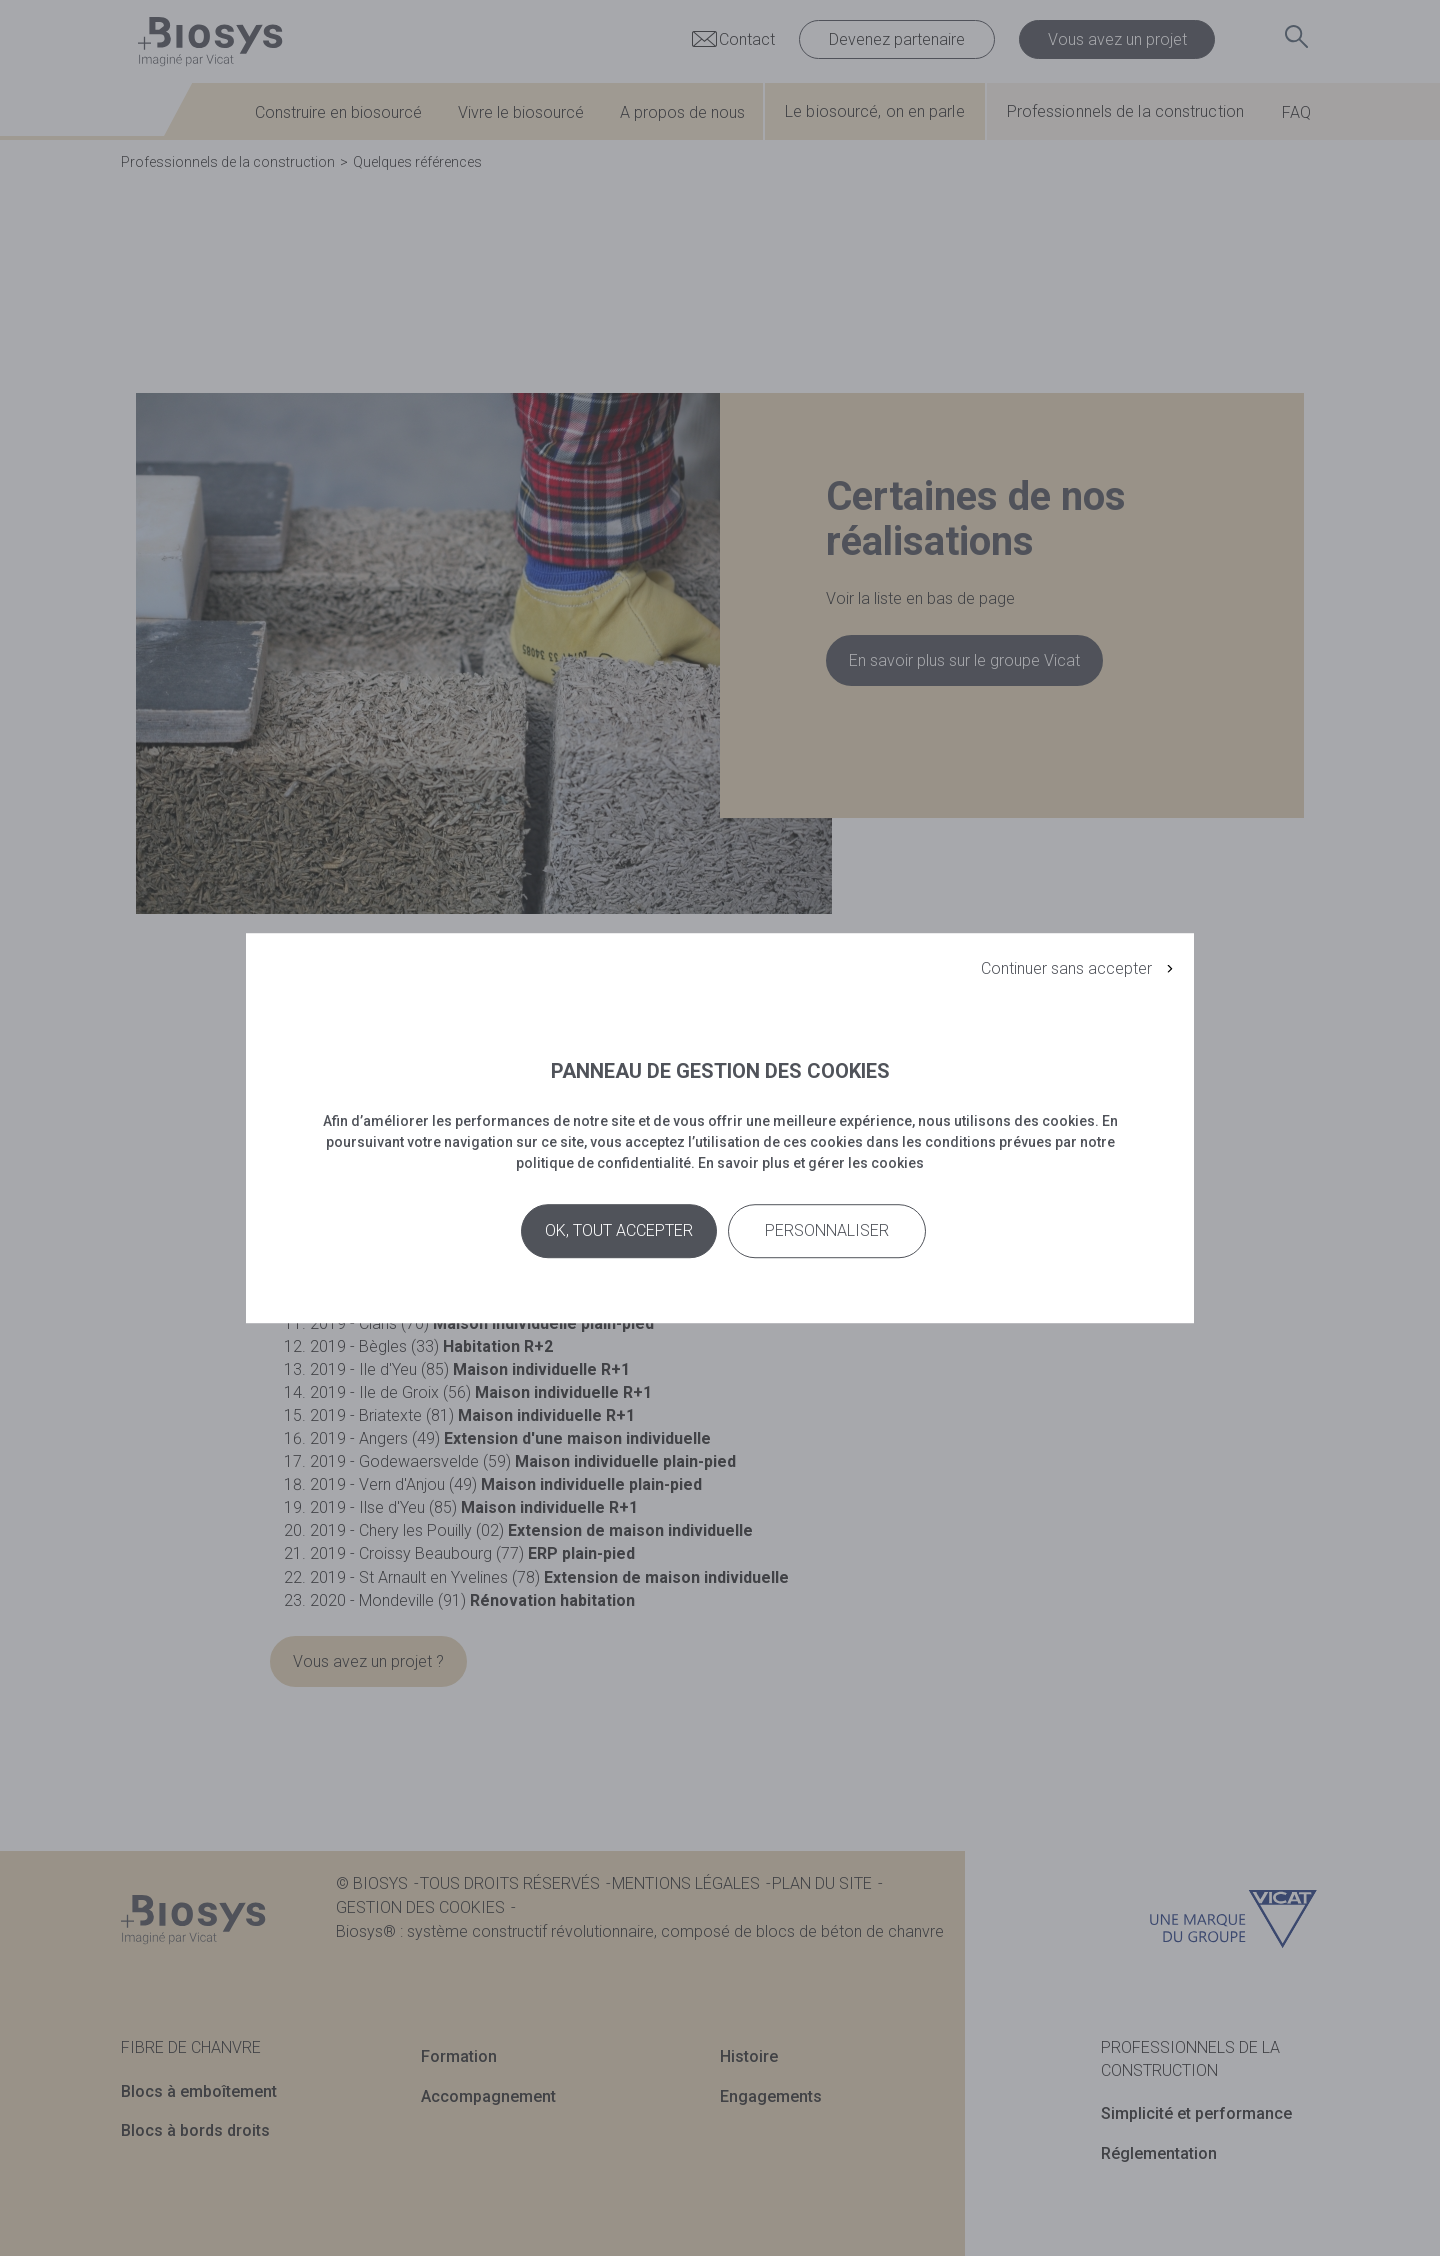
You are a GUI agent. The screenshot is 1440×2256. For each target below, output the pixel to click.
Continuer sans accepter (1066, 968)
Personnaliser (827, 1231)
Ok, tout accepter (619, 1231)
